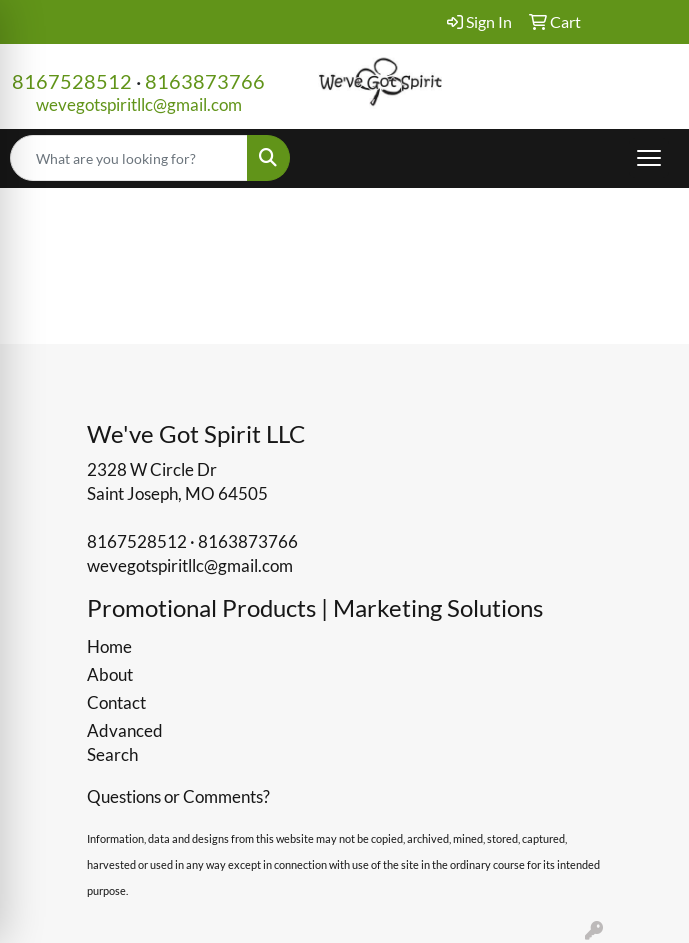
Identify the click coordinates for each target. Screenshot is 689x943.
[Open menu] (649, 158)
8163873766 (205, 81)
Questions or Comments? (178, 796)
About (110, 674)
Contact (116, 702)
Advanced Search (125, 742)
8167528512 (72, 81)
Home (109, 646)
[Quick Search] (129, 158)
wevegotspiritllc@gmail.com (139, 104)
